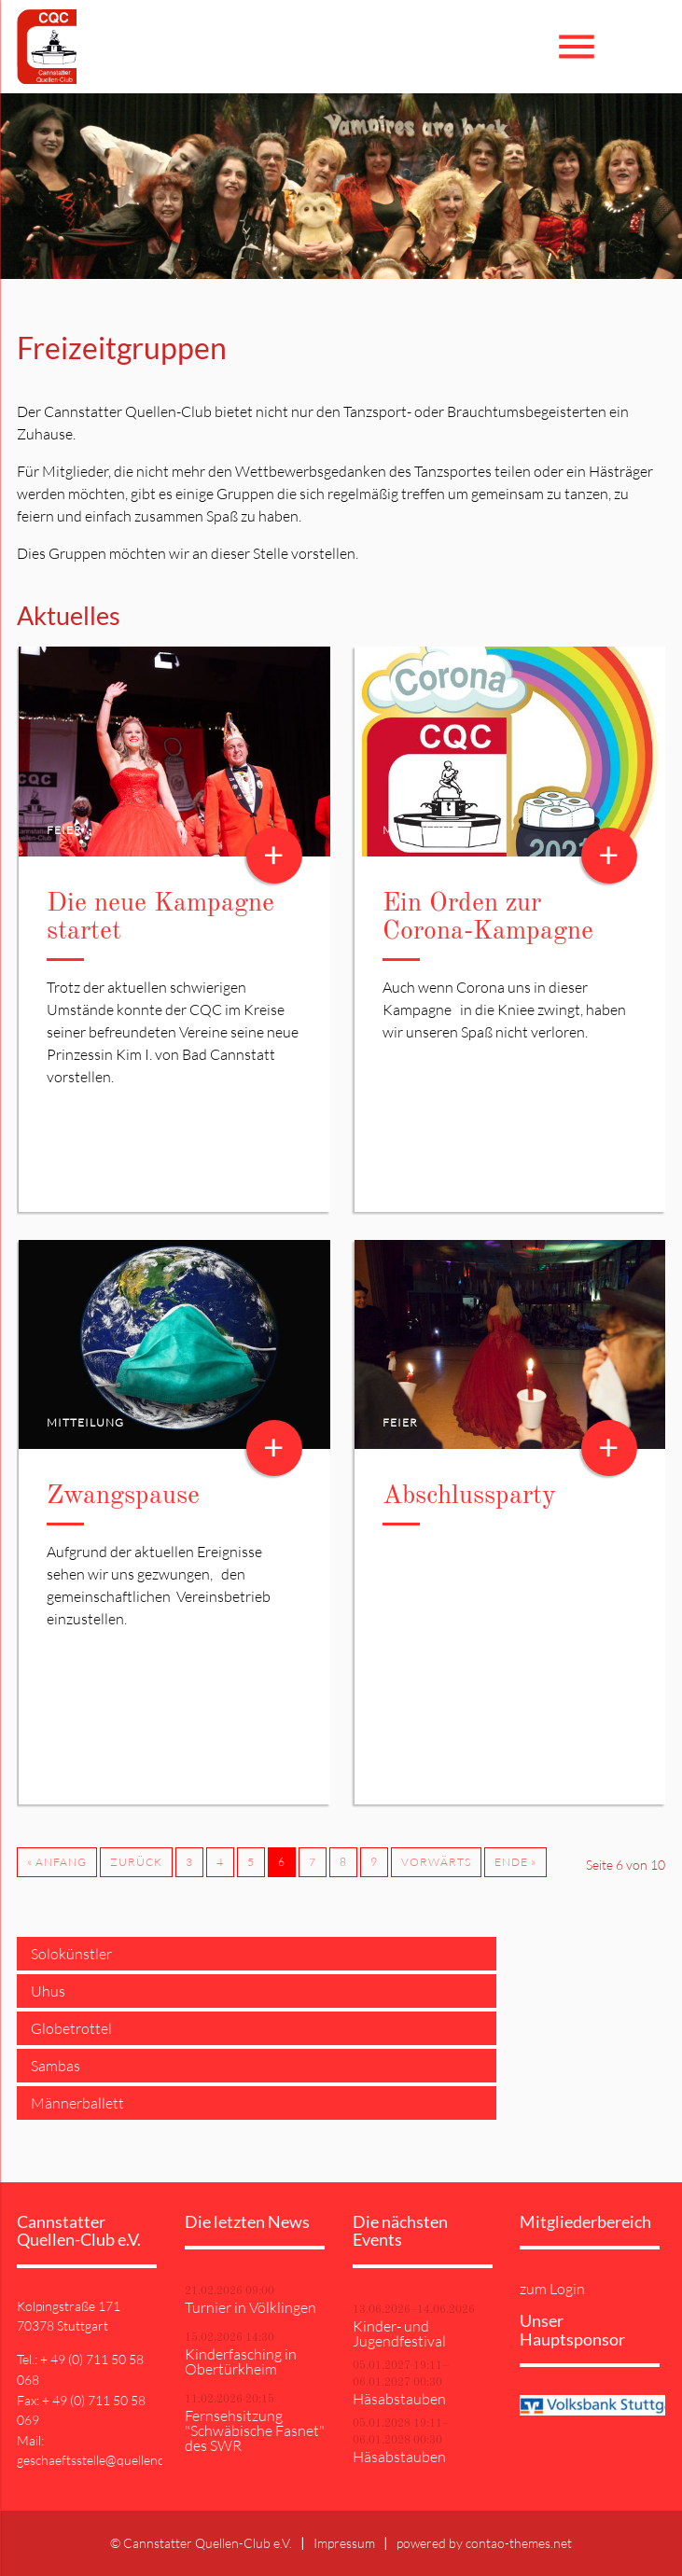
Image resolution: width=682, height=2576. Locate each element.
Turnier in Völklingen (250, 2307)
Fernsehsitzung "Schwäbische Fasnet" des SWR (255, 2430)
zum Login (552, 2288)
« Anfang (57, 1862)
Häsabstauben (399, 2398)
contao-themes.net (519, 2543)
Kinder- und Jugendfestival (399, 2333)
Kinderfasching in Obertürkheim (241, 2361)
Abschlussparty (469, 1496)
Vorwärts (436, 1862)
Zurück (136, 1862)
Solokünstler (71, 1953)
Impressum (344, 2543)
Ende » (515, 1862)
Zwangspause (123, 1496)
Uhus (48, 1991)
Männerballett (77, 2103)
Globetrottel (71, 2028)
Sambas (55, 2065)
